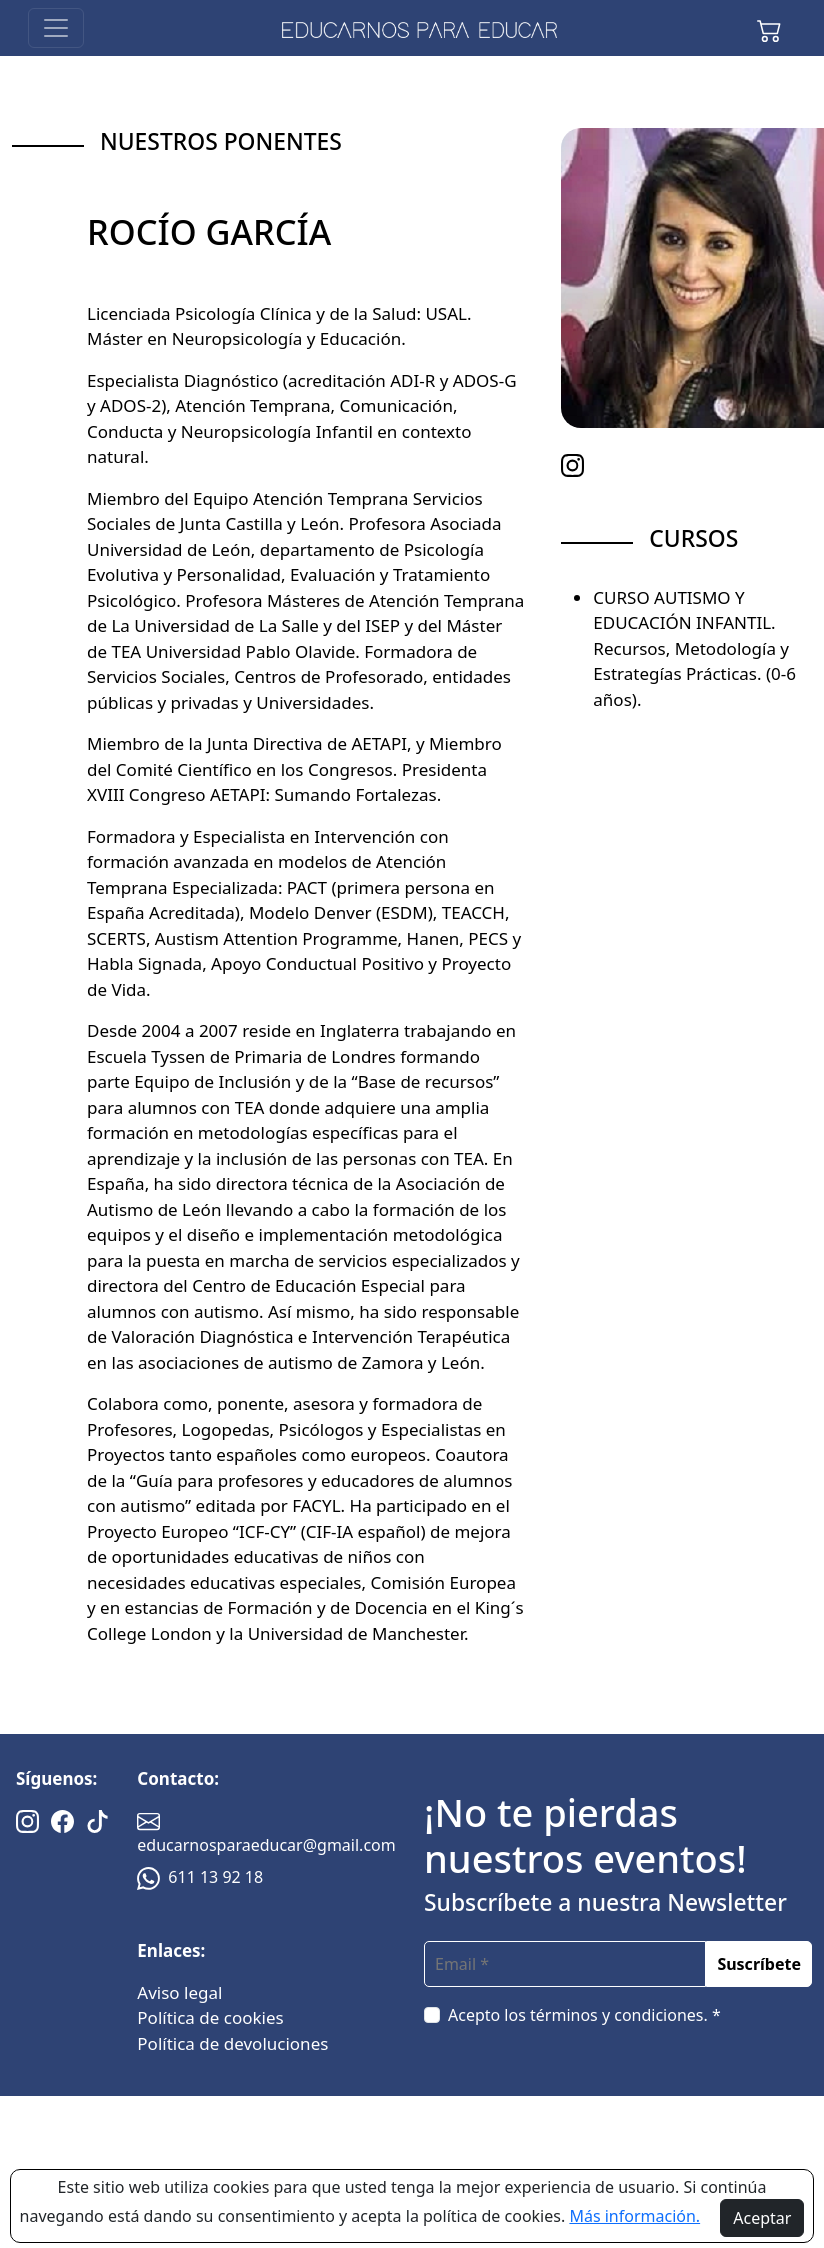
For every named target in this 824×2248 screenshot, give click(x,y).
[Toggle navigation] (56, 28)
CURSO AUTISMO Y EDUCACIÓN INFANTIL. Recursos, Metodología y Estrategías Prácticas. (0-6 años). (694, 648)
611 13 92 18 (200, 1877)
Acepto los (584, 2015)
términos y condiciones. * (625, 2015)
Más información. (634, 2216)
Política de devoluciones (232, 2043)
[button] (769, 28)
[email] (565, 1964)
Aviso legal (179, 1992)
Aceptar (762, 2218)
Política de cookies (210, 2017)
